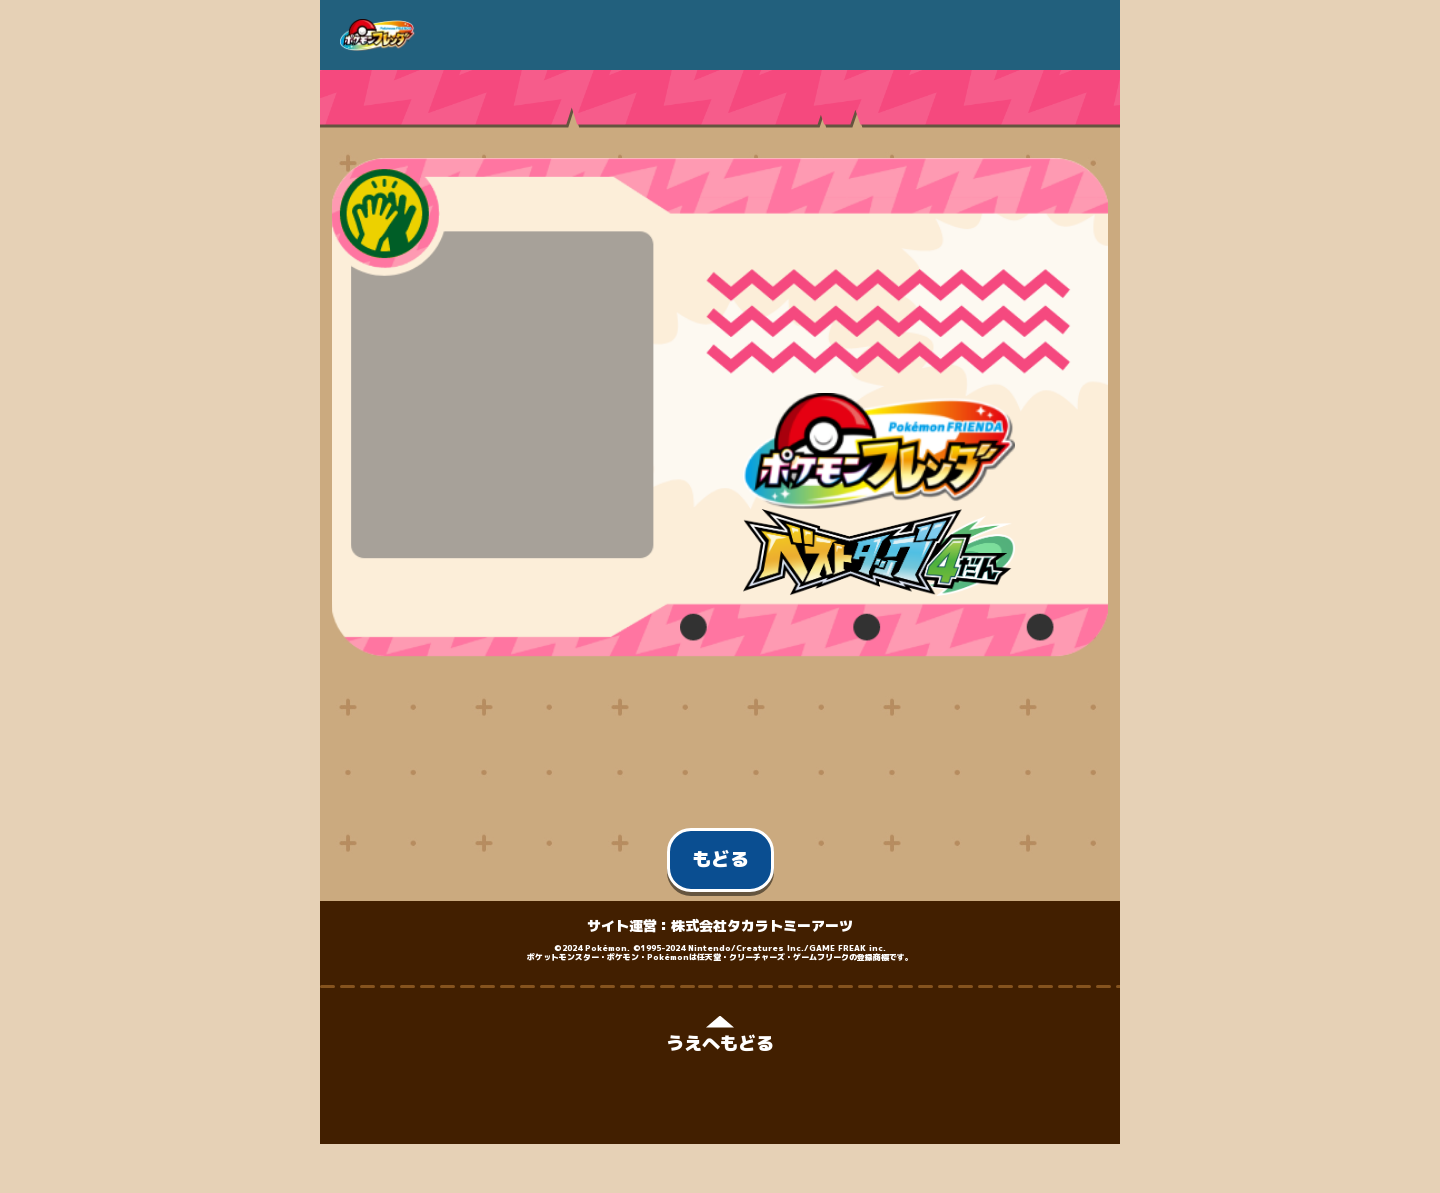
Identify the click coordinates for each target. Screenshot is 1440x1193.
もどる (720, 859)
